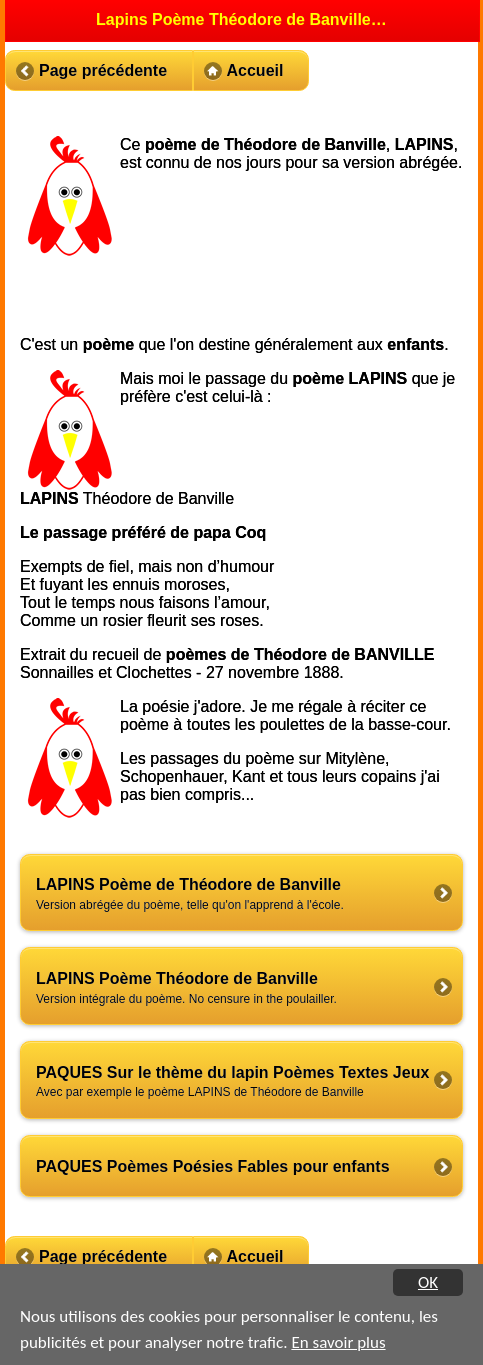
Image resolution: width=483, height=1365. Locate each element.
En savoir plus (338, 1342)
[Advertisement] (292, 271)
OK (428, 1282)
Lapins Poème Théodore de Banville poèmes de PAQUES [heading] (242, 19)
